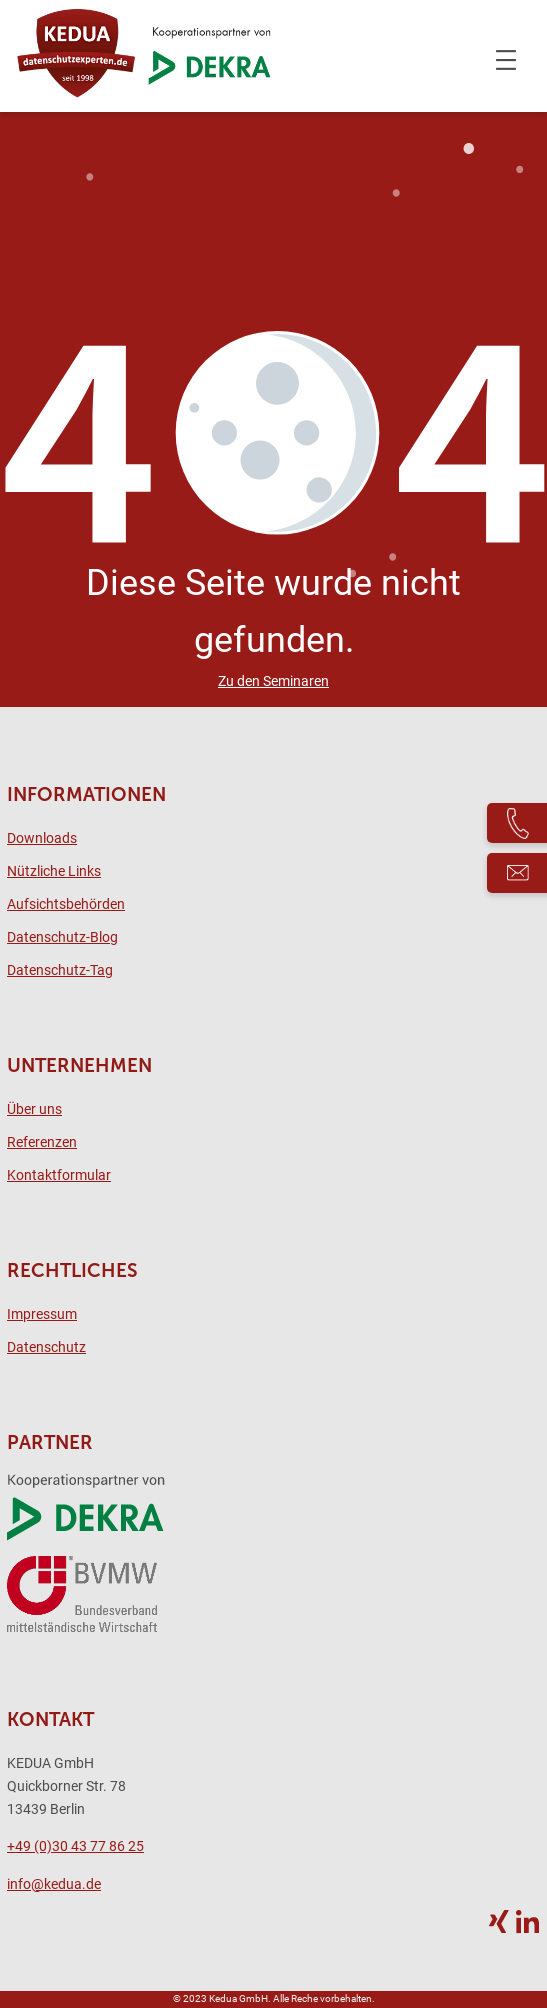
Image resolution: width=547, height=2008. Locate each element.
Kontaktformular (59, 1175)
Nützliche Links (54, 871)
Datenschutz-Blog (62, 937)
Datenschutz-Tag (60, 970)
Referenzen (42, 1142)
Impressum (42, 1314)
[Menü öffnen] (506, 60)
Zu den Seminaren (273, 681)
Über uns (34, 1109)
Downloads (42, 838)
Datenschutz (46, 1347)
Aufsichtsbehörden (66, 904)
